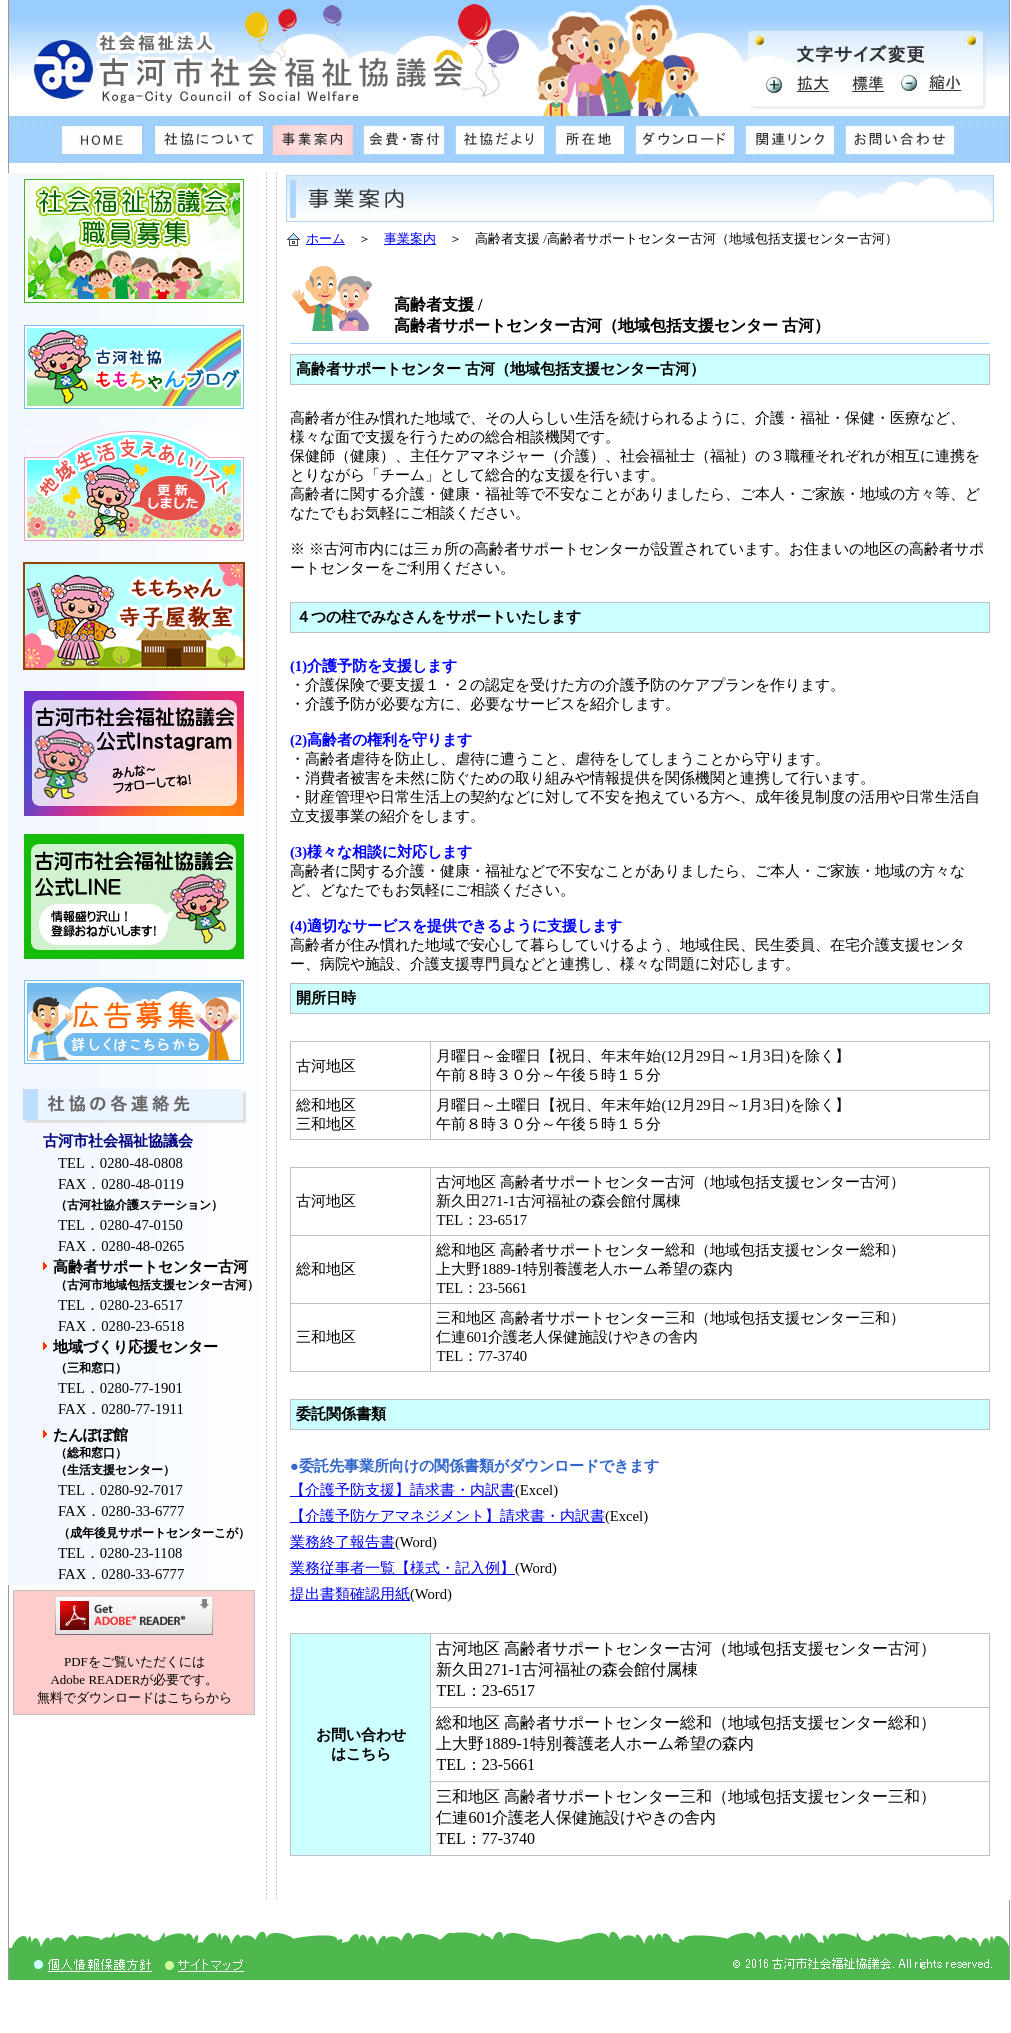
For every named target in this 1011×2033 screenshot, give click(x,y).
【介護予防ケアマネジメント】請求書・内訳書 (447, 1516)
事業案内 (410, 238)
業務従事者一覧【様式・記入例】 (402, 1568)
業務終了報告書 (342, 1542)
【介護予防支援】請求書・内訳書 (402, 1490)
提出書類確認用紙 (350, 1594)
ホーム (325, 238)
